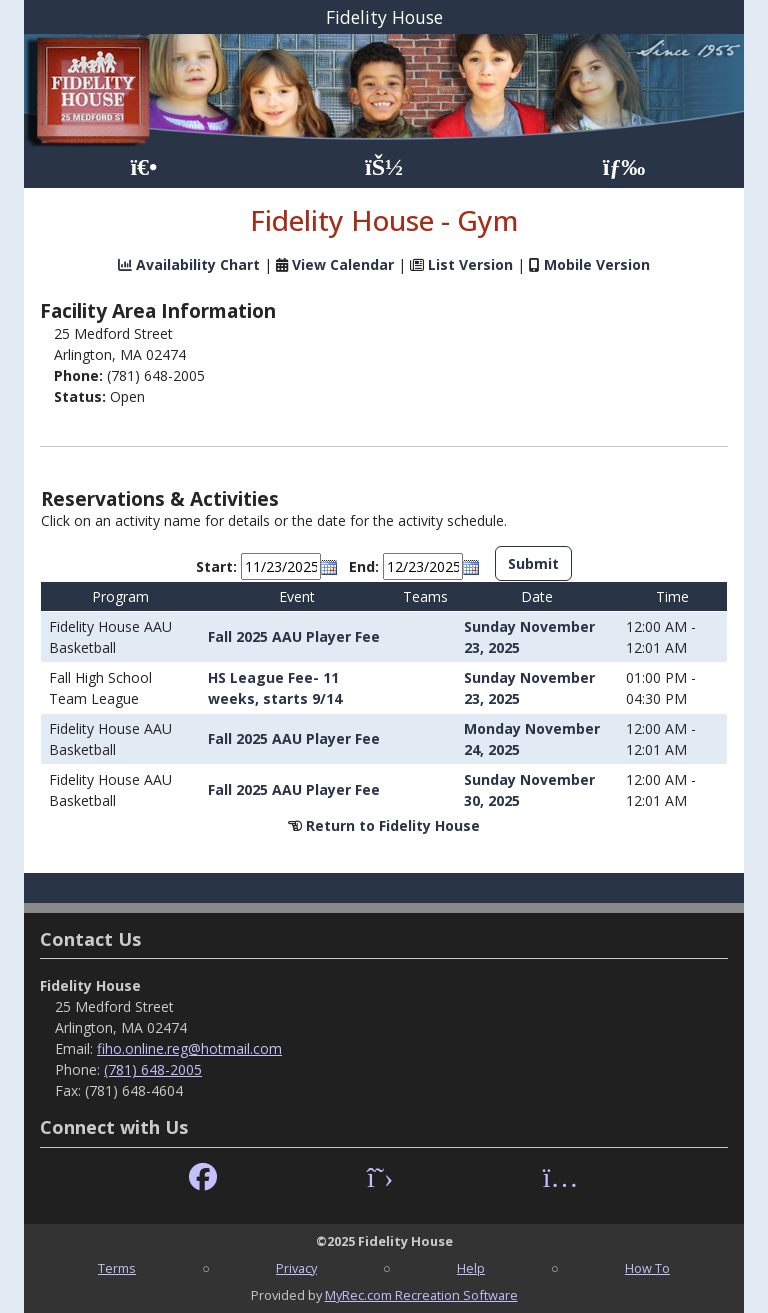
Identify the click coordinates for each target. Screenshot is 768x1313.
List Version (470, 264)
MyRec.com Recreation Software (421, 1295)
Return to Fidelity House (393, 825)
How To (647, 1268)
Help (471, 1268)
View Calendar (343, 264)
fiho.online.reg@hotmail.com (189, 1048)
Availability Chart (189, 264)
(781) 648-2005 (153, 1069)
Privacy (296, 1268)
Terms (117, 1268)
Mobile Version (597, 264)
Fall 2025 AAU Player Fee (294, 636)
